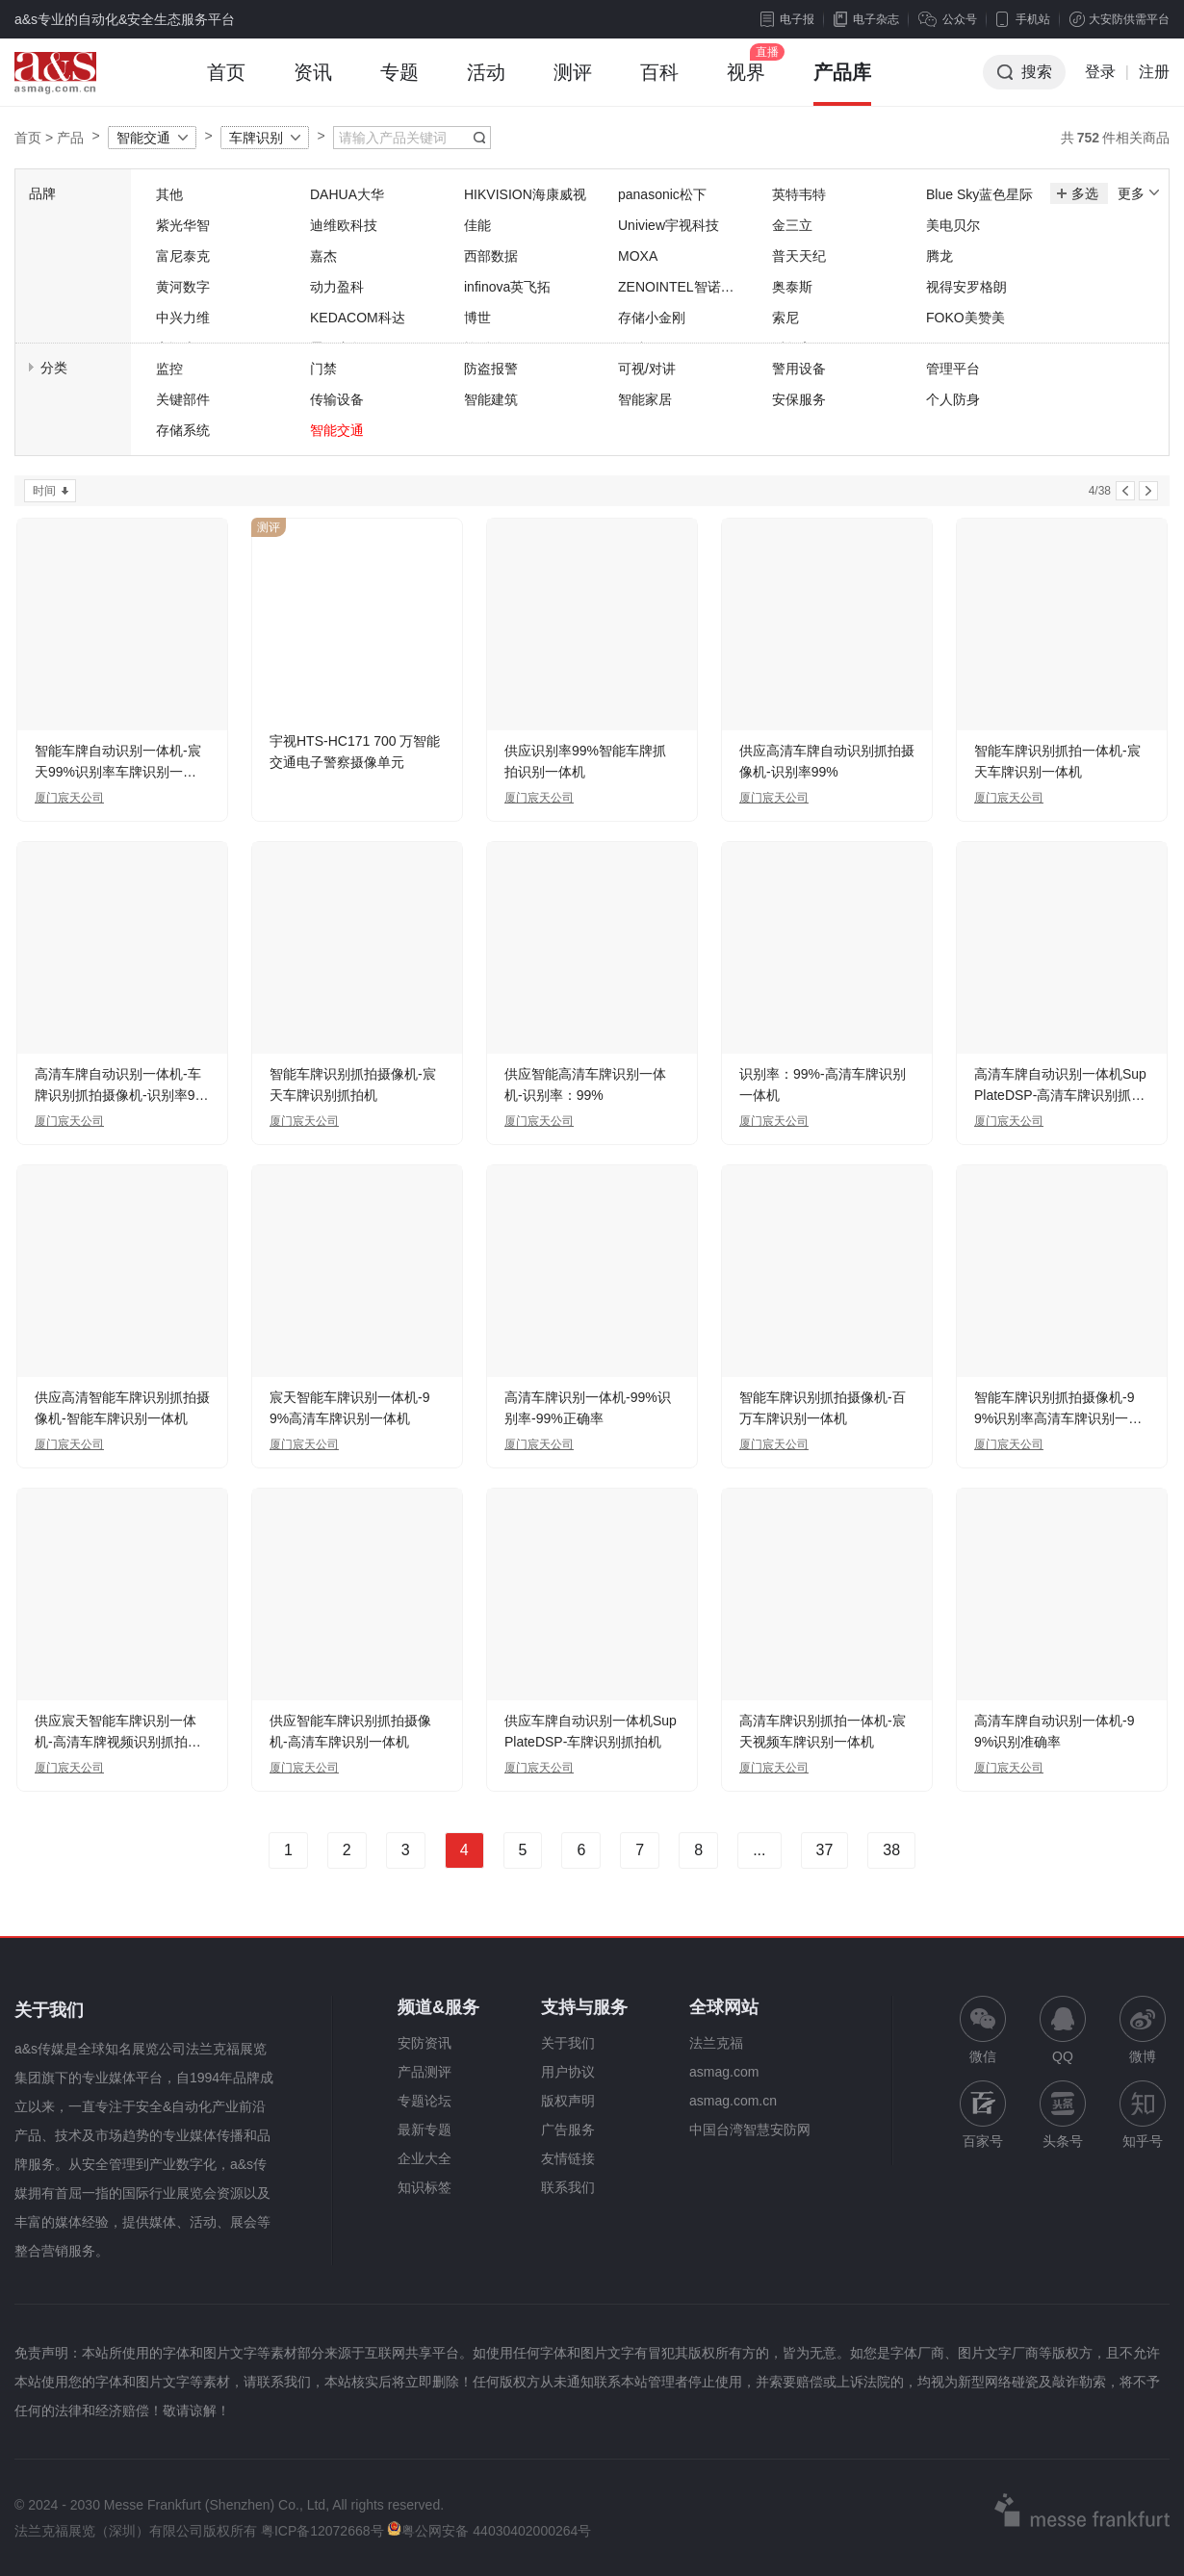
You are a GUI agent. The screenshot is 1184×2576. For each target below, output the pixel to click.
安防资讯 (424, 2043)
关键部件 (183, 399)
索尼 (785, 317)
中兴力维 (183, 317)
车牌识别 (256, 137)
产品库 (842, 84)
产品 (70, 137)
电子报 (787, 19)
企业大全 (424, 2158)
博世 (477, 317)
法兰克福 (716, 2043)
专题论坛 (424, 2100)
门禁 (323, 368)
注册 (1154, 72)
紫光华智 (183, 225)
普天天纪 (799, 256)
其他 (169, 194)
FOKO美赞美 (965, 317)
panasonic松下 (662, 194)
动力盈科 (337, 286)
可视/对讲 (647, 368)
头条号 (1063, 2114)
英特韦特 (799, 194)
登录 (1100, 72)
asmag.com (724, 2071)
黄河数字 (183, 286)
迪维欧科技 (343, 225)
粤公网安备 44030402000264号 (489, 2530)
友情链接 (568, 2158)
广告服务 (568, 2129)
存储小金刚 (651, 317)
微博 (1143, 2030)
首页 (226, 84)
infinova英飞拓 (507, 286)
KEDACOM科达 (357, 317)
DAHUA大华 (347, 194)
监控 (169, 368)
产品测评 (424, 2071)
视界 (746, 84)
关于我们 (568, 2043)
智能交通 (143, 137)
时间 (44, 490)
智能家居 (645, 399)
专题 (399, 84)
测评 (572, 84)
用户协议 (568, 2071)
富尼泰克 (183, 256)
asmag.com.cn (733, 2100)
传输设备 (337, 399)
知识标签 (424, 2187)
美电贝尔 (953, 225)
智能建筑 (491, 399)
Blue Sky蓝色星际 (979, 194)
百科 (659, 84)
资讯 (313, 84)
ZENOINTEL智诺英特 (676, 288)
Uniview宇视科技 (668, 225)
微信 (983, 2030)
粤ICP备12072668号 (322, 2530)
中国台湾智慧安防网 (750, 2129)
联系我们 (568, 2187)
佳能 (477, 225)
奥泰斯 (792, 286)
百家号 (983, 2114)
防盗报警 (491, 368)
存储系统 (183, 430)
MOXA (637, 256)
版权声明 (568, 2100)
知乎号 (1143, 2114)
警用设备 (799, 368)
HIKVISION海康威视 (525, 194)
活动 (486, 84)
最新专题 (424, 2129)
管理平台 (953, 368)
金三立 (792, 225)
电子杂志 (866, 19)
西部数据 (491, 256)
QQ (1063, 2030)
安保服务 (799, 399)
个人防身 (953, 399)
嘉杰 (323, 256)
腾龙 (939, 256)
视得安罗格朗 (966, 286)
